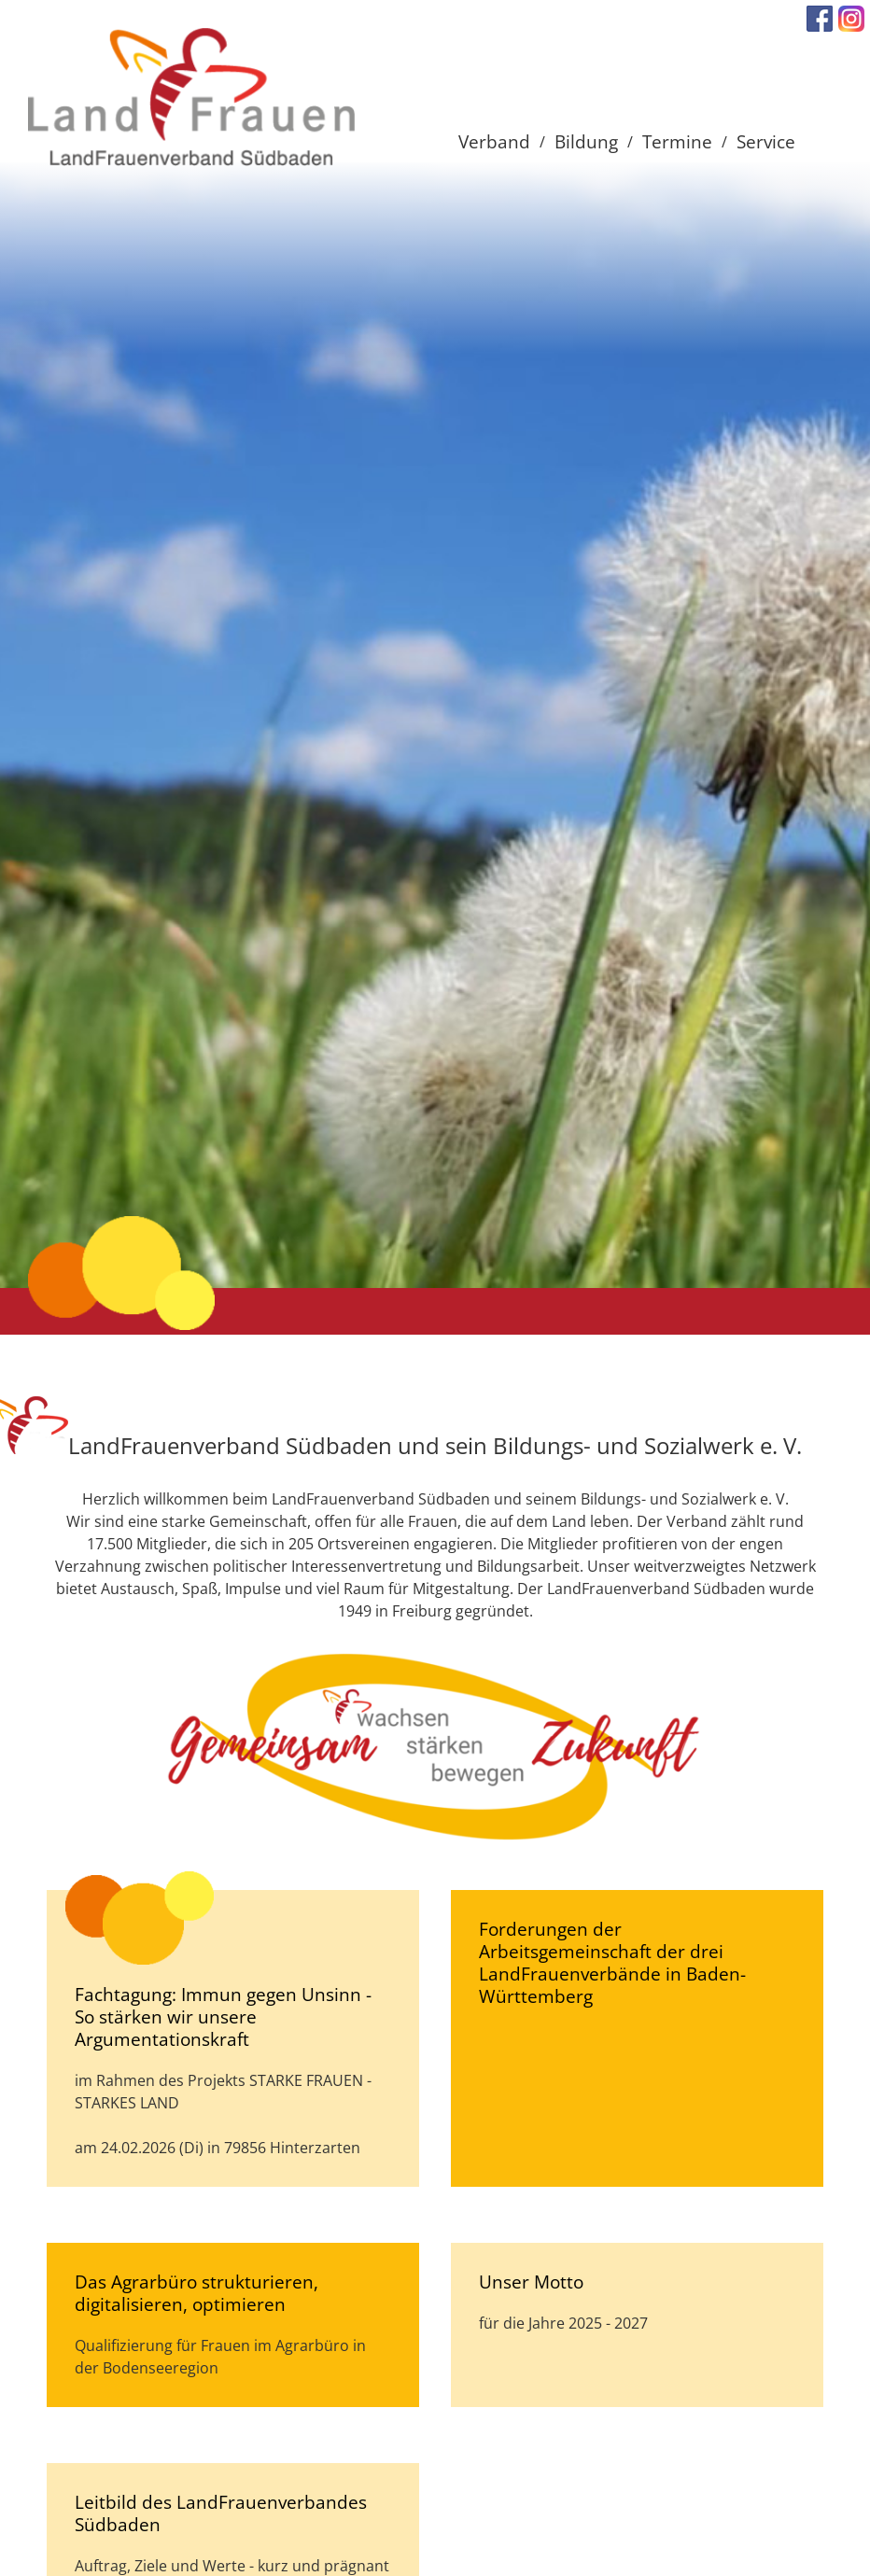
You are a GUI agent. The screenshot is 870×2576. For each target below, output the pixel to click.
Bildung (586, 141)
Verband (494, 141)
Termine (677, 141)
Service (766, 141)
